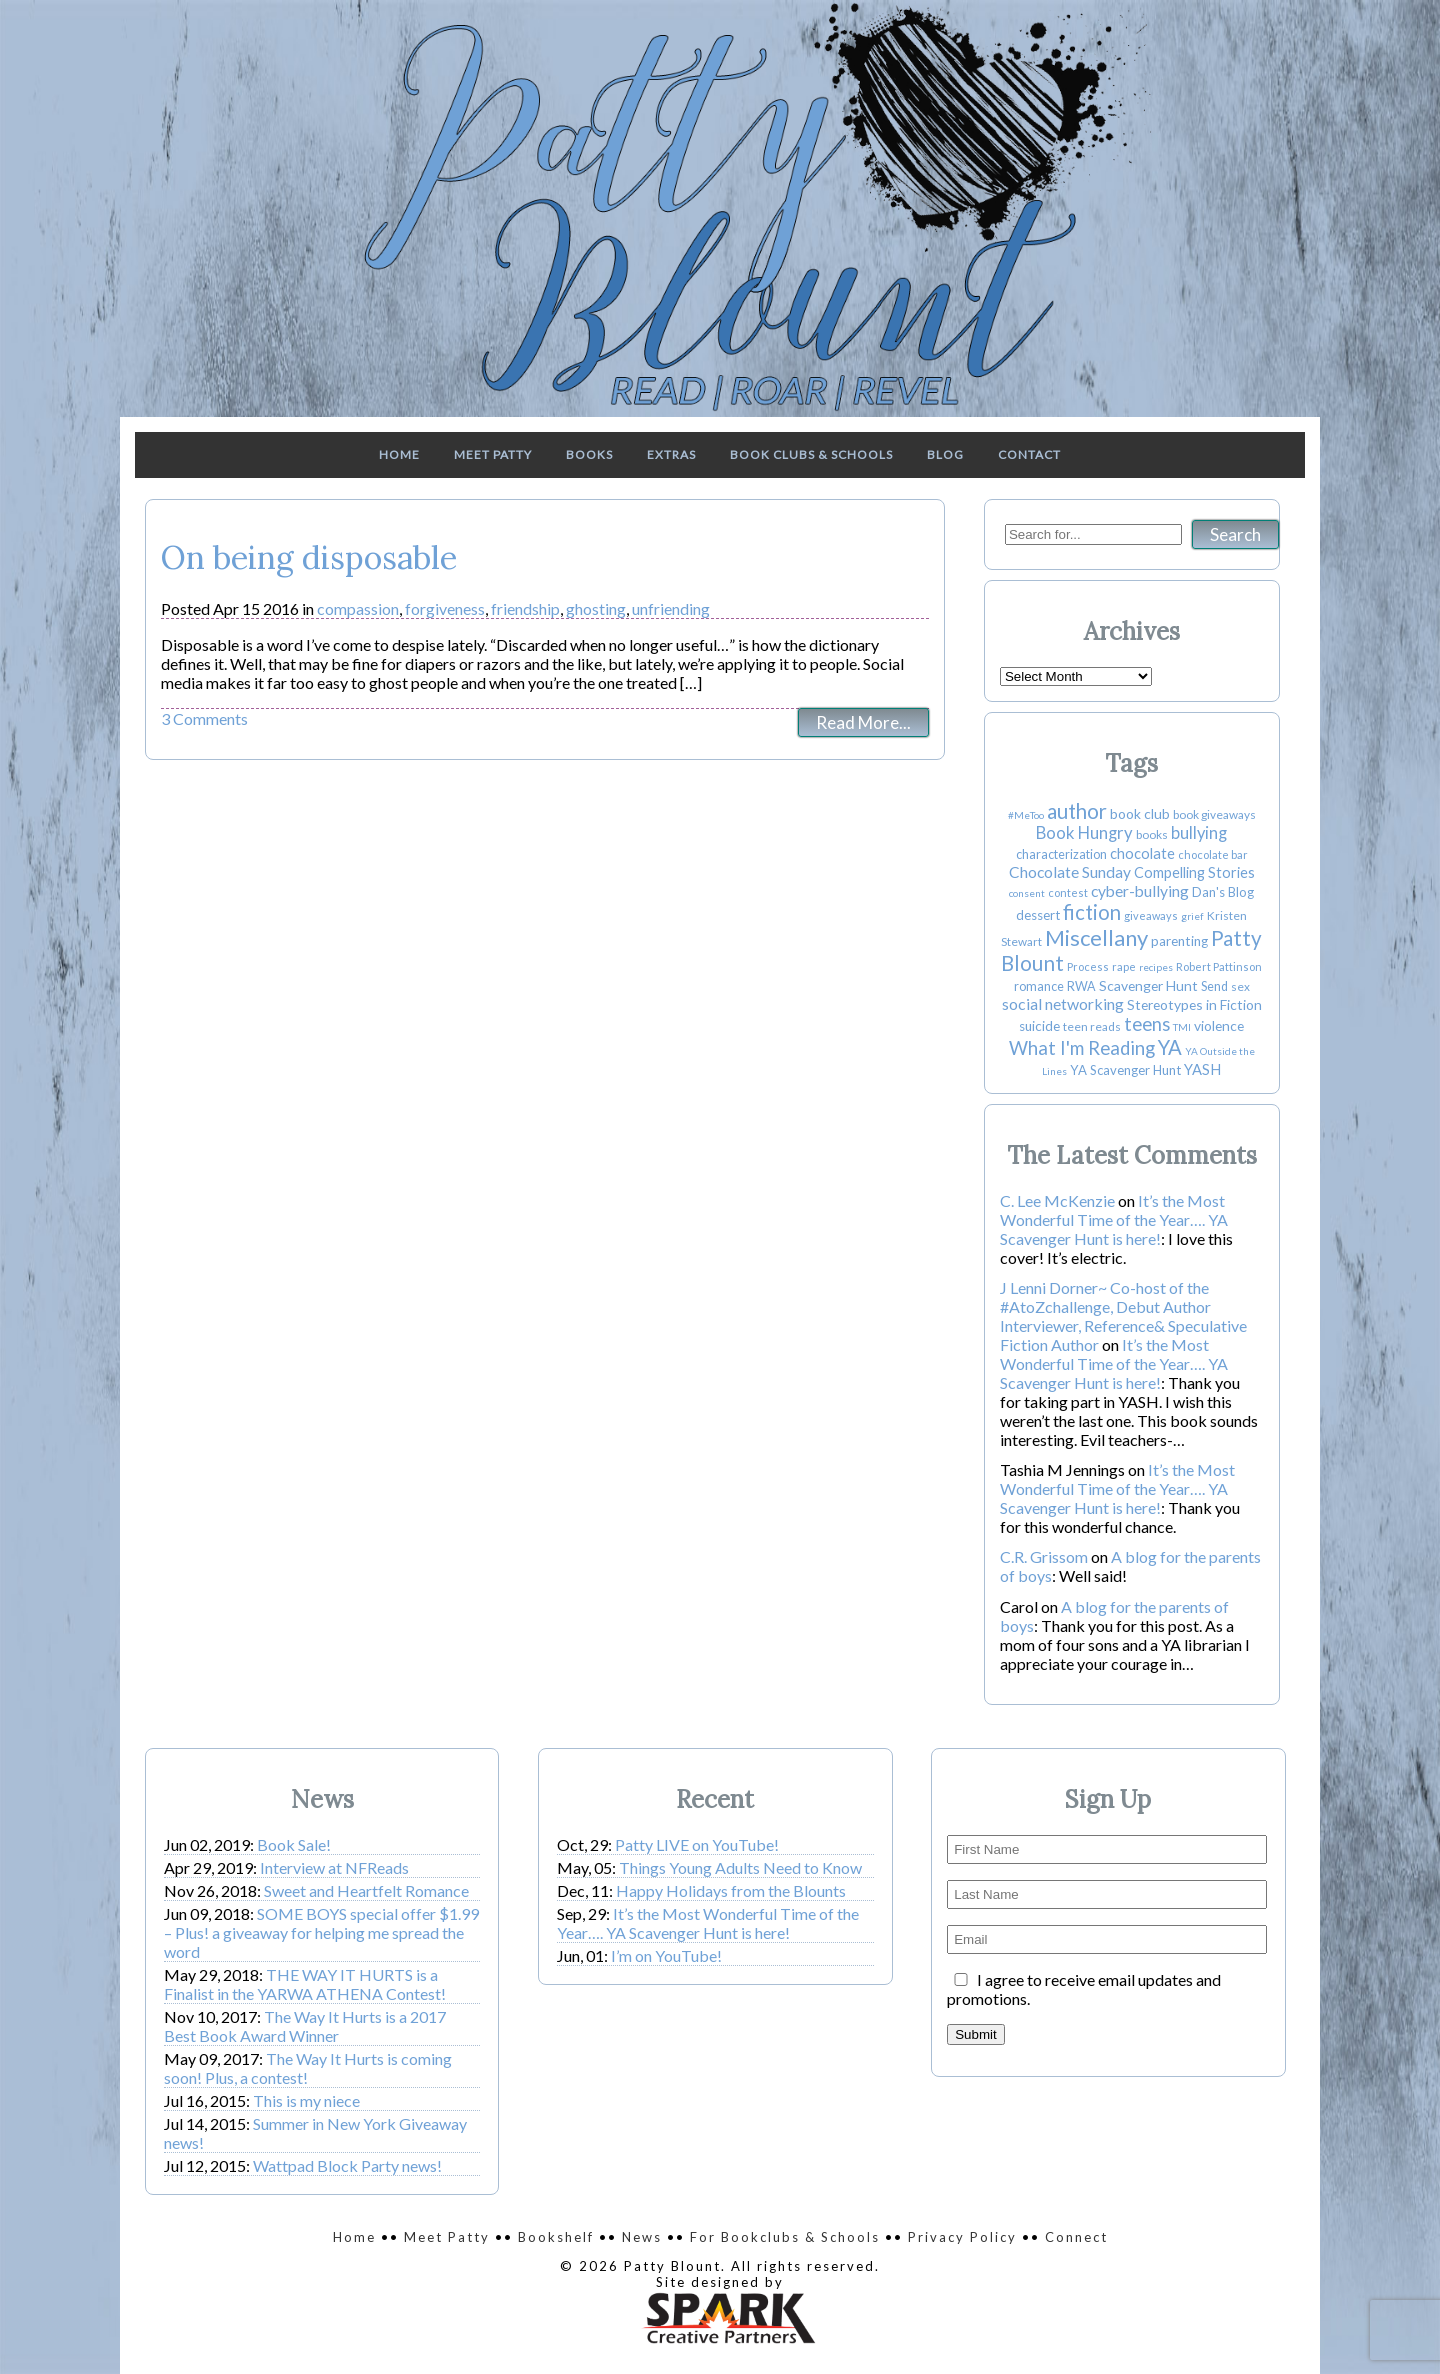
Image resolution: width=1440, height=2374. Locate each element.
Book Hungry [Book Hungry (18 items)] (1084, 833)
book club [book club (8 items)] (1140, 813)
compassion (358, 608)
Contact (1029, 454)
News (642, 2237)
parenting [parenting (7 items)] (1179, 941)
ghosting (596, 608)
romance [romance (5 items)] (1039, 986)
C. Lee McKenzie (1057, 1200)
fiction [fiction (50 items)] (1092, 912)
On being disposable (309, 557)
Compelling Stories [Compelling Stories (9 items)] (1194, 872)
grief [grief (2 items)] (1192, 916)
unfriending (671, 608)
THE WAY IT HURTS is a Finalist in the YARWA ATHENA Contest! (305, 1984)
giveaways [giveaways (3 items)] (1151, 915)
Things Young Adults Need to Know (740, 1867)
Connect (1076, 2237)
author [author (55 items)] (1077, 811)
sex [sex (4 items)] (1240, 986)
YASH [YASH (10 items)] (1202, 1069)
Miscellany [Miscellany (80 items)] (1096, 937)
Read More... (863, 722)
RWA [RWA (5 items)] (1081, 986)
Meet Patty (493, 454)
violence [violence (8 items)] (1219, 1025)
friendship (525, 608)
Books (589, 454)
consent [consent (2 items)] (1027, 893)
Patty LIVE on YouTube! (697, 1844)
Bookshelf (556, 2237)
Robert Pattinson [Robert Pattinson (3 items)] (1219, 966)
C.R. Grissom (1044, 1556)
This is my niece (306, 2100)
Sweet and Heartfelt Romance (366, 1890)
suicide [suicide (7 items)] (1039, 1026)
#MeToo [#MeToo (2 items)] (1026, 815)
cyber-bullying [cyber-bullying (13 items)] (1140, 891)
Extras (671, 454)
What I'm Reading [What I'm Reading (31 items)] (1082, 1048)
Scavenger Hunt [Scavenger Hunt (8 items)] (1148, 985)
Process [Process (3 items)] (1088, 966)
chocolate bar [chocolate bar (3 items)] (1213, 854)
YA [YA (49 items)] (1170, 1047)
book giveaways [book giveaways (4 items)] (1214, 814)
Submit (975, 2034)
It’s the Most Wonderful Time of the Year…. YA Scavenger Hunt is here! (1114, 1219)
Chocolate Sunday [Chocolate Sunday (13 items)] (1070, 872)
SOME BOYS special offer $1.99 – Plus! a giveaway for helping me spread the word (321, 1932)
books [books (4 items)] (1152, 834)
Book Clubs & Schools (811, 454)
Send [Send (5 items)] (1214, 986)
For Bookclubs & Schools (785, 2237)
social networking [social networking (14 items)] (1063, 1003)
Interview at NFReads (334, 1867)
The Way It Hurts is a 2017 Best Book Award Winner (305, 2026)
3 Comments (204, 718)
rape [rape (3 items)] (1124, 966)
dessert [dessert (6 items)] (1038, 915)
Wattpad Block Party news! (347, 2165)
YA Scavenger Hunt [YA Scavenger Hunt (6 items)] (1125, 1070)
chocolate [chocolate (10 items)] (1142, 853)
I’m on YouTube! (666, 1955)
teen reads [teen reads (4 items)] (1092, 1026)
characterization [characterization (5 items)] (1061, 854)
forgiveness (445, 608)
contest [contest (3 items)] (1068, 892)
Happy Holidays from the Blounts (731, 1890)
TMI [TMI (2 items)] (1182, 1027)
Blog (945, 454)
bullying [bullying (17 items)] (1199, 833)
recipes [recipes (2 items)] (1156, 967)
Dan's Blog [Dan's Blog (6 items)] (1223, 892)
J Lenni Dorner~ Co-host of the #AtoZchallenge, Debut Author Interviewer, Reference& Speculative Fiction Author (1123, 1316)
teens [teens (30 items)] (1147, 1024)
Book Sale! (294, 1844)
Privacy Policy (962, 2237)
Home (399, 454)
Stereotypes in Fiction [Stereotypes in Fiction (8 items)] (1194, 1004)
